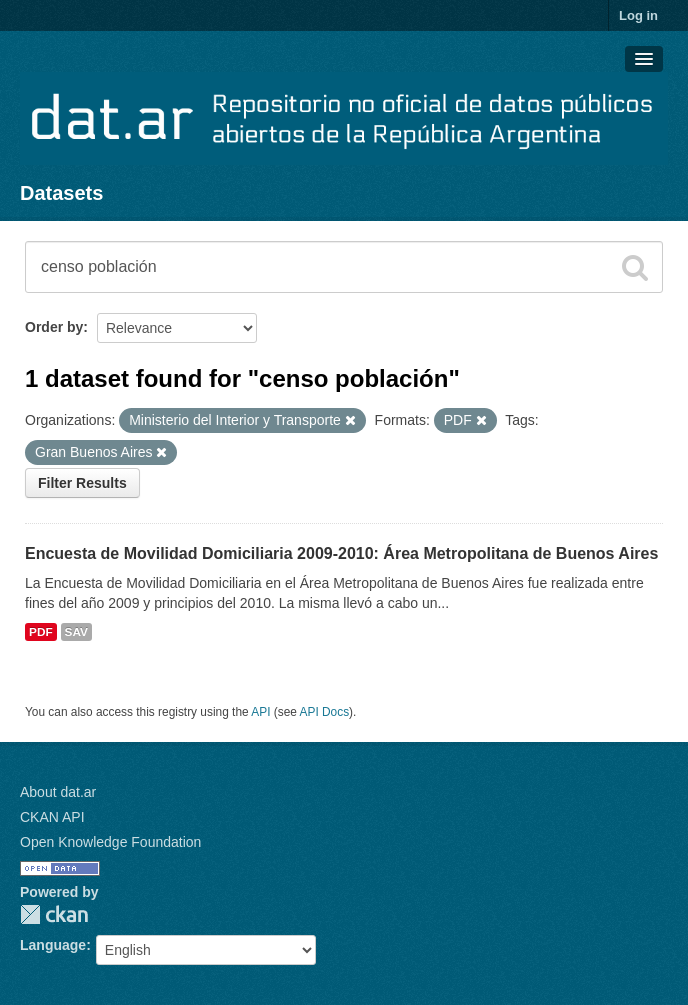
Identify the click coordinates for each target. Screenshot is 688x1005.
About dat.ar (58, 792)
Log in (638, 15)
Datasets (61, 193)
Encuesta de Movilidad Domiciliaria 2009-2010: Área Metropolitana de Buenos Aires (341, 553)
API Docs (325, 712)
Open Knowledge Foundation (110, 842)
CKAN (54, 914)
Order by (54, 327)
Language (53, 945)
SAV (76, 632)
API (260, 712)
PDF (41, 632)
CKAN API (52, 817)
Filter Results (82, 483)
